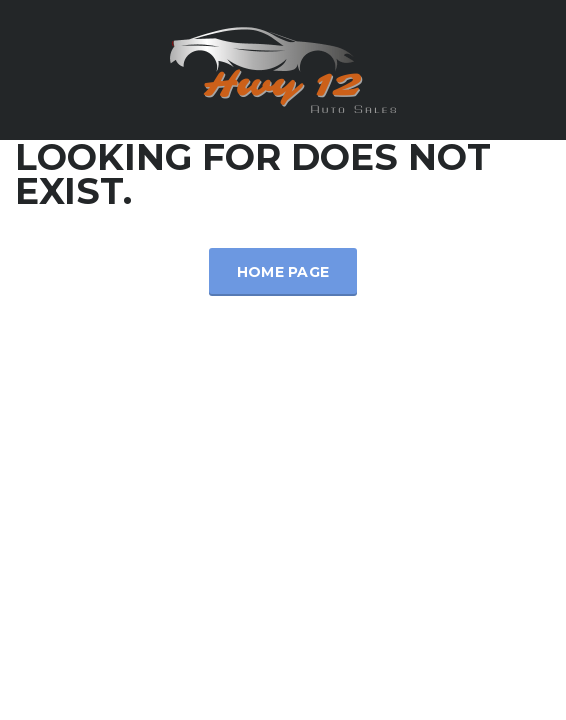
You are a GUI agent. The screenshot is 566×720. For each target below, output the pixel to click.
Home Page (283, 272)
